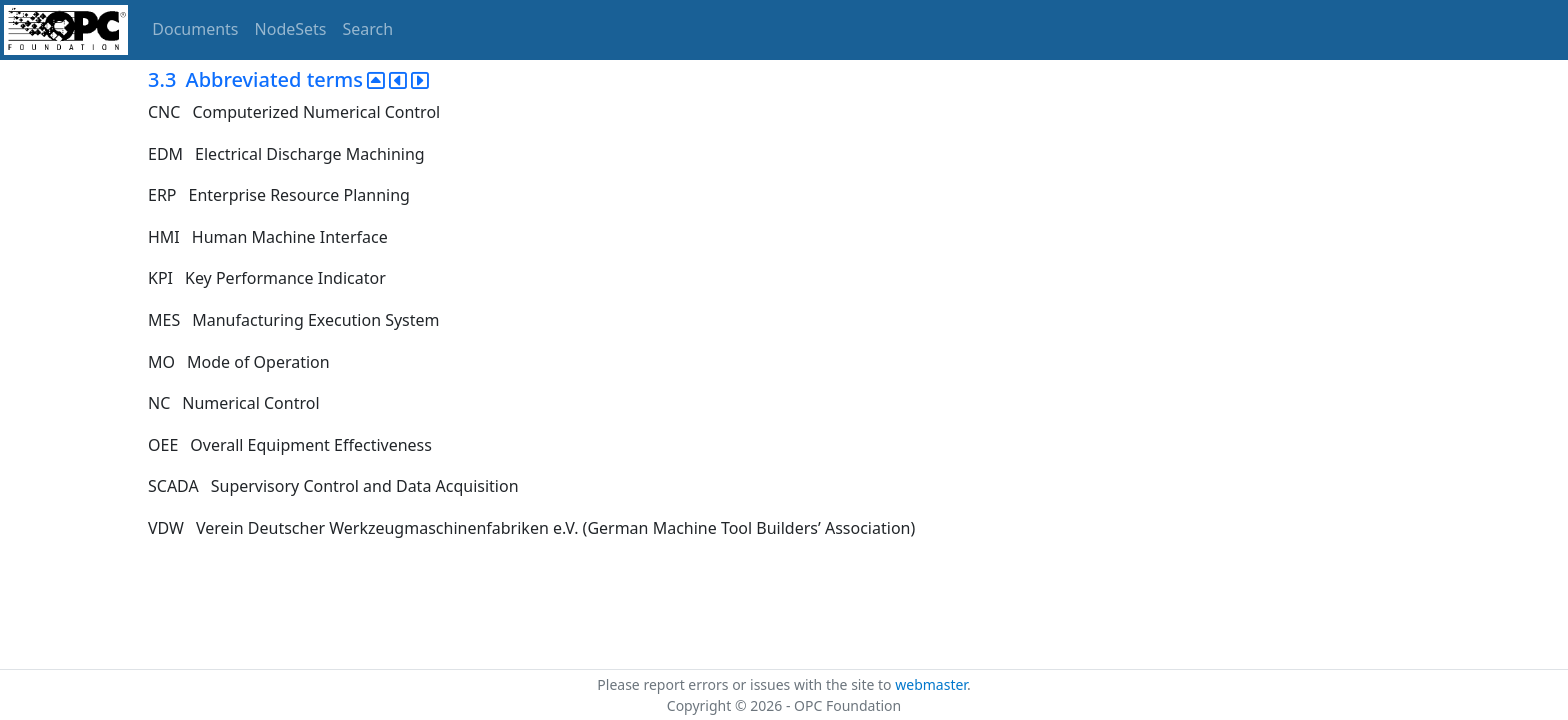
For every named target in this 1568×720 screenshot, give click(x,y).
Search (368, 29)
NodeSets (291, 29)
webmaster (931, 684)
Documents (195, 29)
